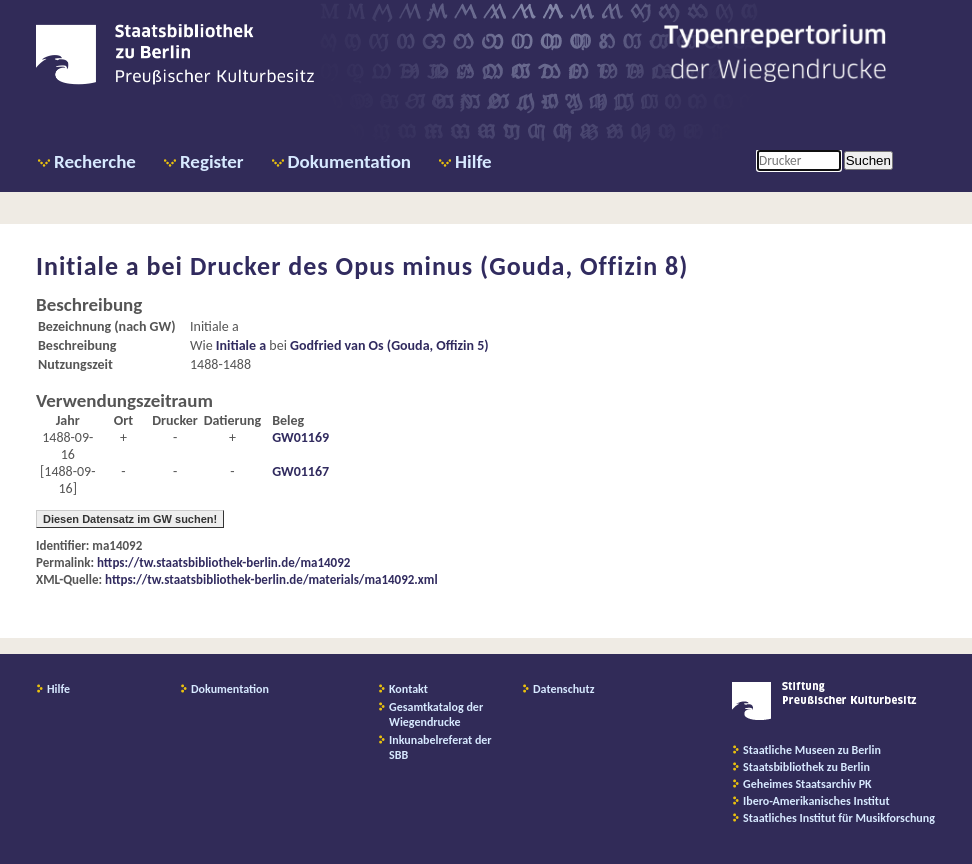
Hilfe (473, 161)
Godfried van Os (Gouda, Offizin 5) (389, 345)
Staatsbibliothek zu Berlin (806, 767)
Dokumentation (349, 161)
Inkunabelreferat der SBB (440, 747)
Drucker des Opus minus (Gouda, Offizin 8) (439, 266)
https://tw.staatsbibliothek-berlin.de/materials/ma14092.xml (271, 579)
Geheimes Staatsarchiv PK (807, 784)
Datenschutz (564, 689)
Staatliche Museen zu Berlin (812, 750)
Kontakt (408, 689)
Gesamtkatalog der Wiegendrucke (436, 714)
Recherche (95, 161)
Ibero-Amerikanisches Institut (816, 801)
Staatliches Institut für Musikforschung (839, 818)
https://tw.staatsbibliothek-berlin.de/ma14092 (223, 562)
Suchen (868, 160)
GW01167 (300, 471)
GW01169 (300, 437)
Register (212, 161)
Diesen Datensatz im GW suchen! (130, 519)
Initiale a (241, 345)
